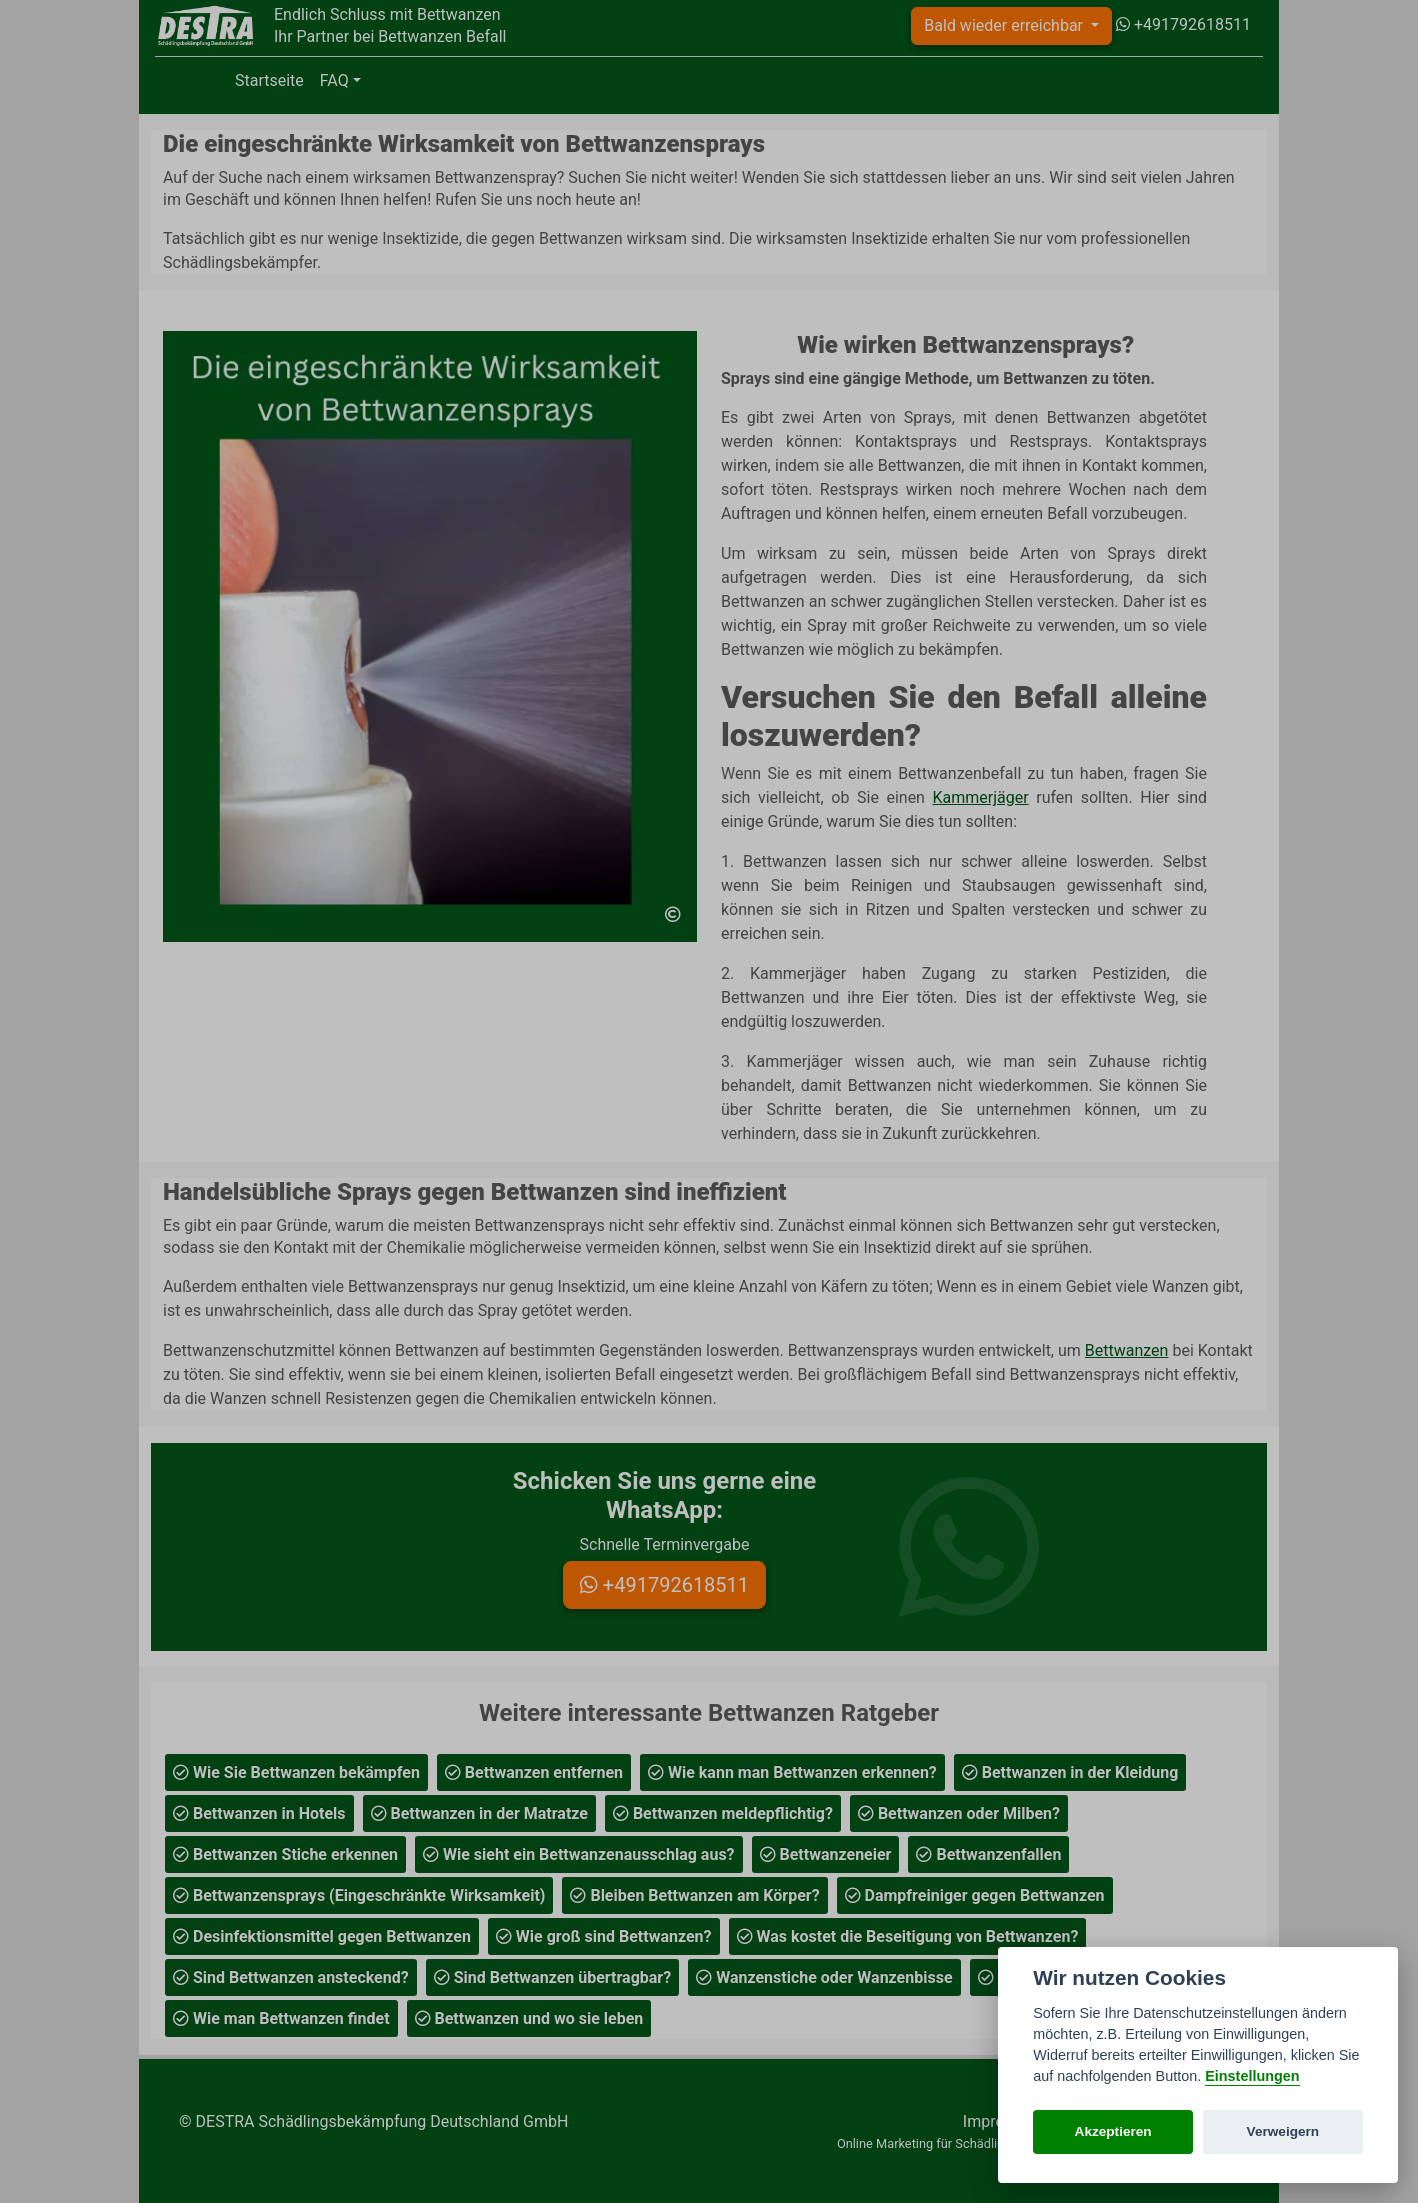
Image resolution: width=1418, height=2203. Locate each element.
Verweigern (1283, 2131)
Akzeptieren (1113, 2131)
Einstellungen (1252, 2076)
